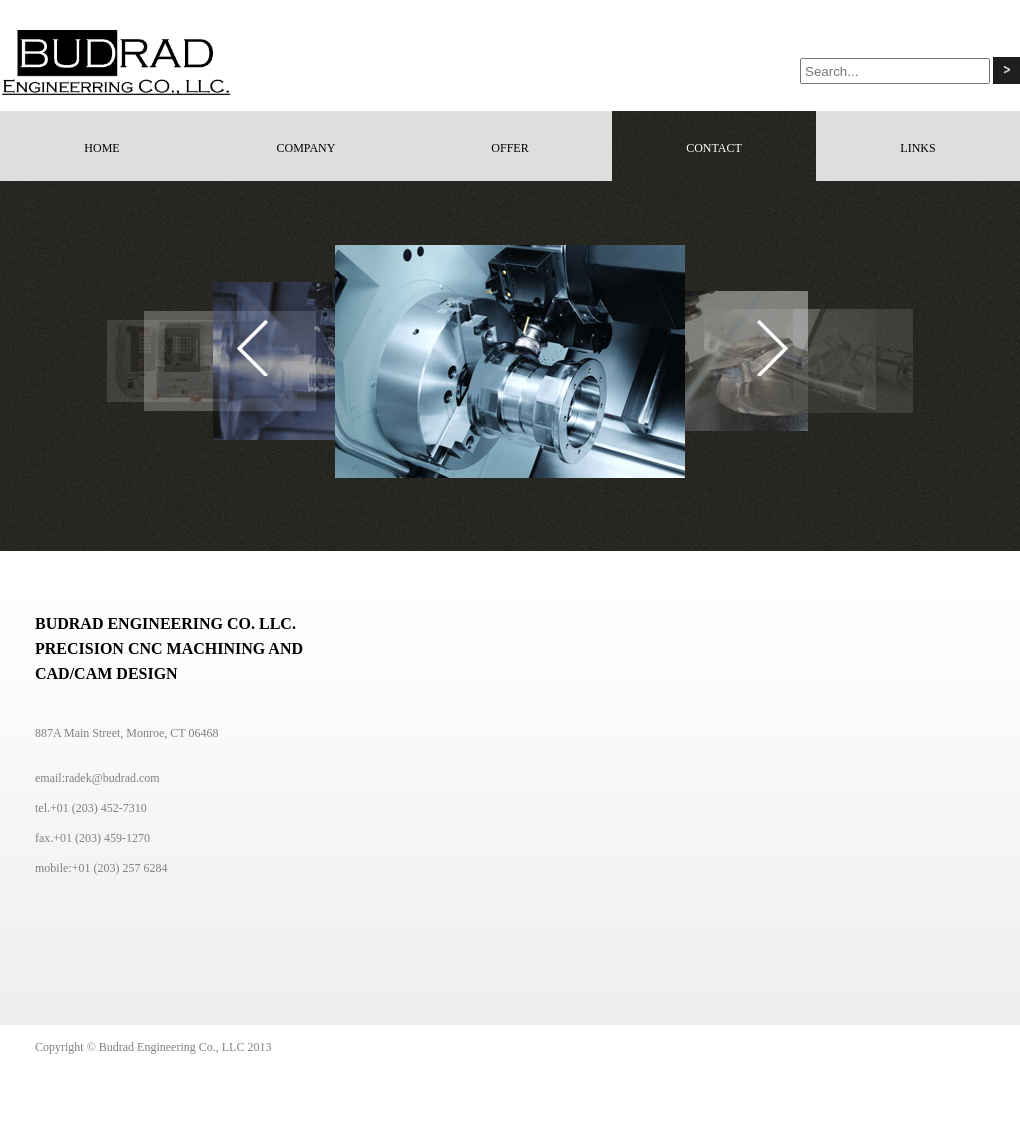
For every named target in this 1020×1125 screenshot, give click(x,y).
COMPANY (306, 148)
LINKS (917, 148)
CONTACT (714, 148)
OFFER (509, 148)
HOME (101, 148)
